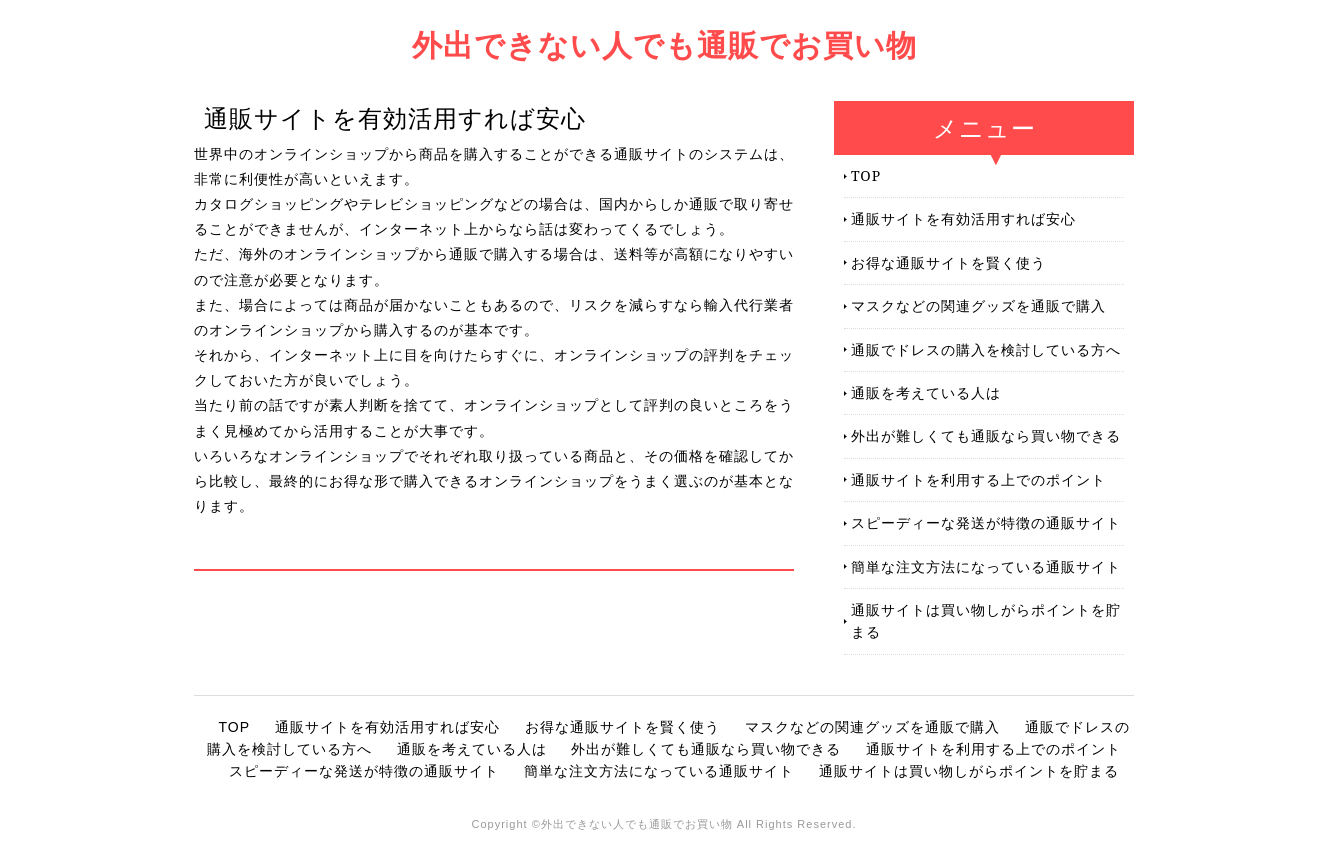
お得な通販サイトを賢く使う (948, 262)
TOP (866, 175)
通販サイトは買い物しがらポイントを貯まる (986, 620)
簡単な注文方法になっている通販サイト (986, 566)
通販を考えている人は (926, 392)
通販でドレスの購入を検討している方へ (986, 349)
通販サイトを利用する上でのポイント (978, 479)
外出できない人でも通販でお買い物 (664, 44)
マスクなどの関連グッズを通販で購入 (978, 305)
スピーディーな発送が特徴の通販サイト (986, 522)
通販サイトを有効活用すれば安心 (963, 218)
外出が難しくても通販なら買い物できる (986, 435)
